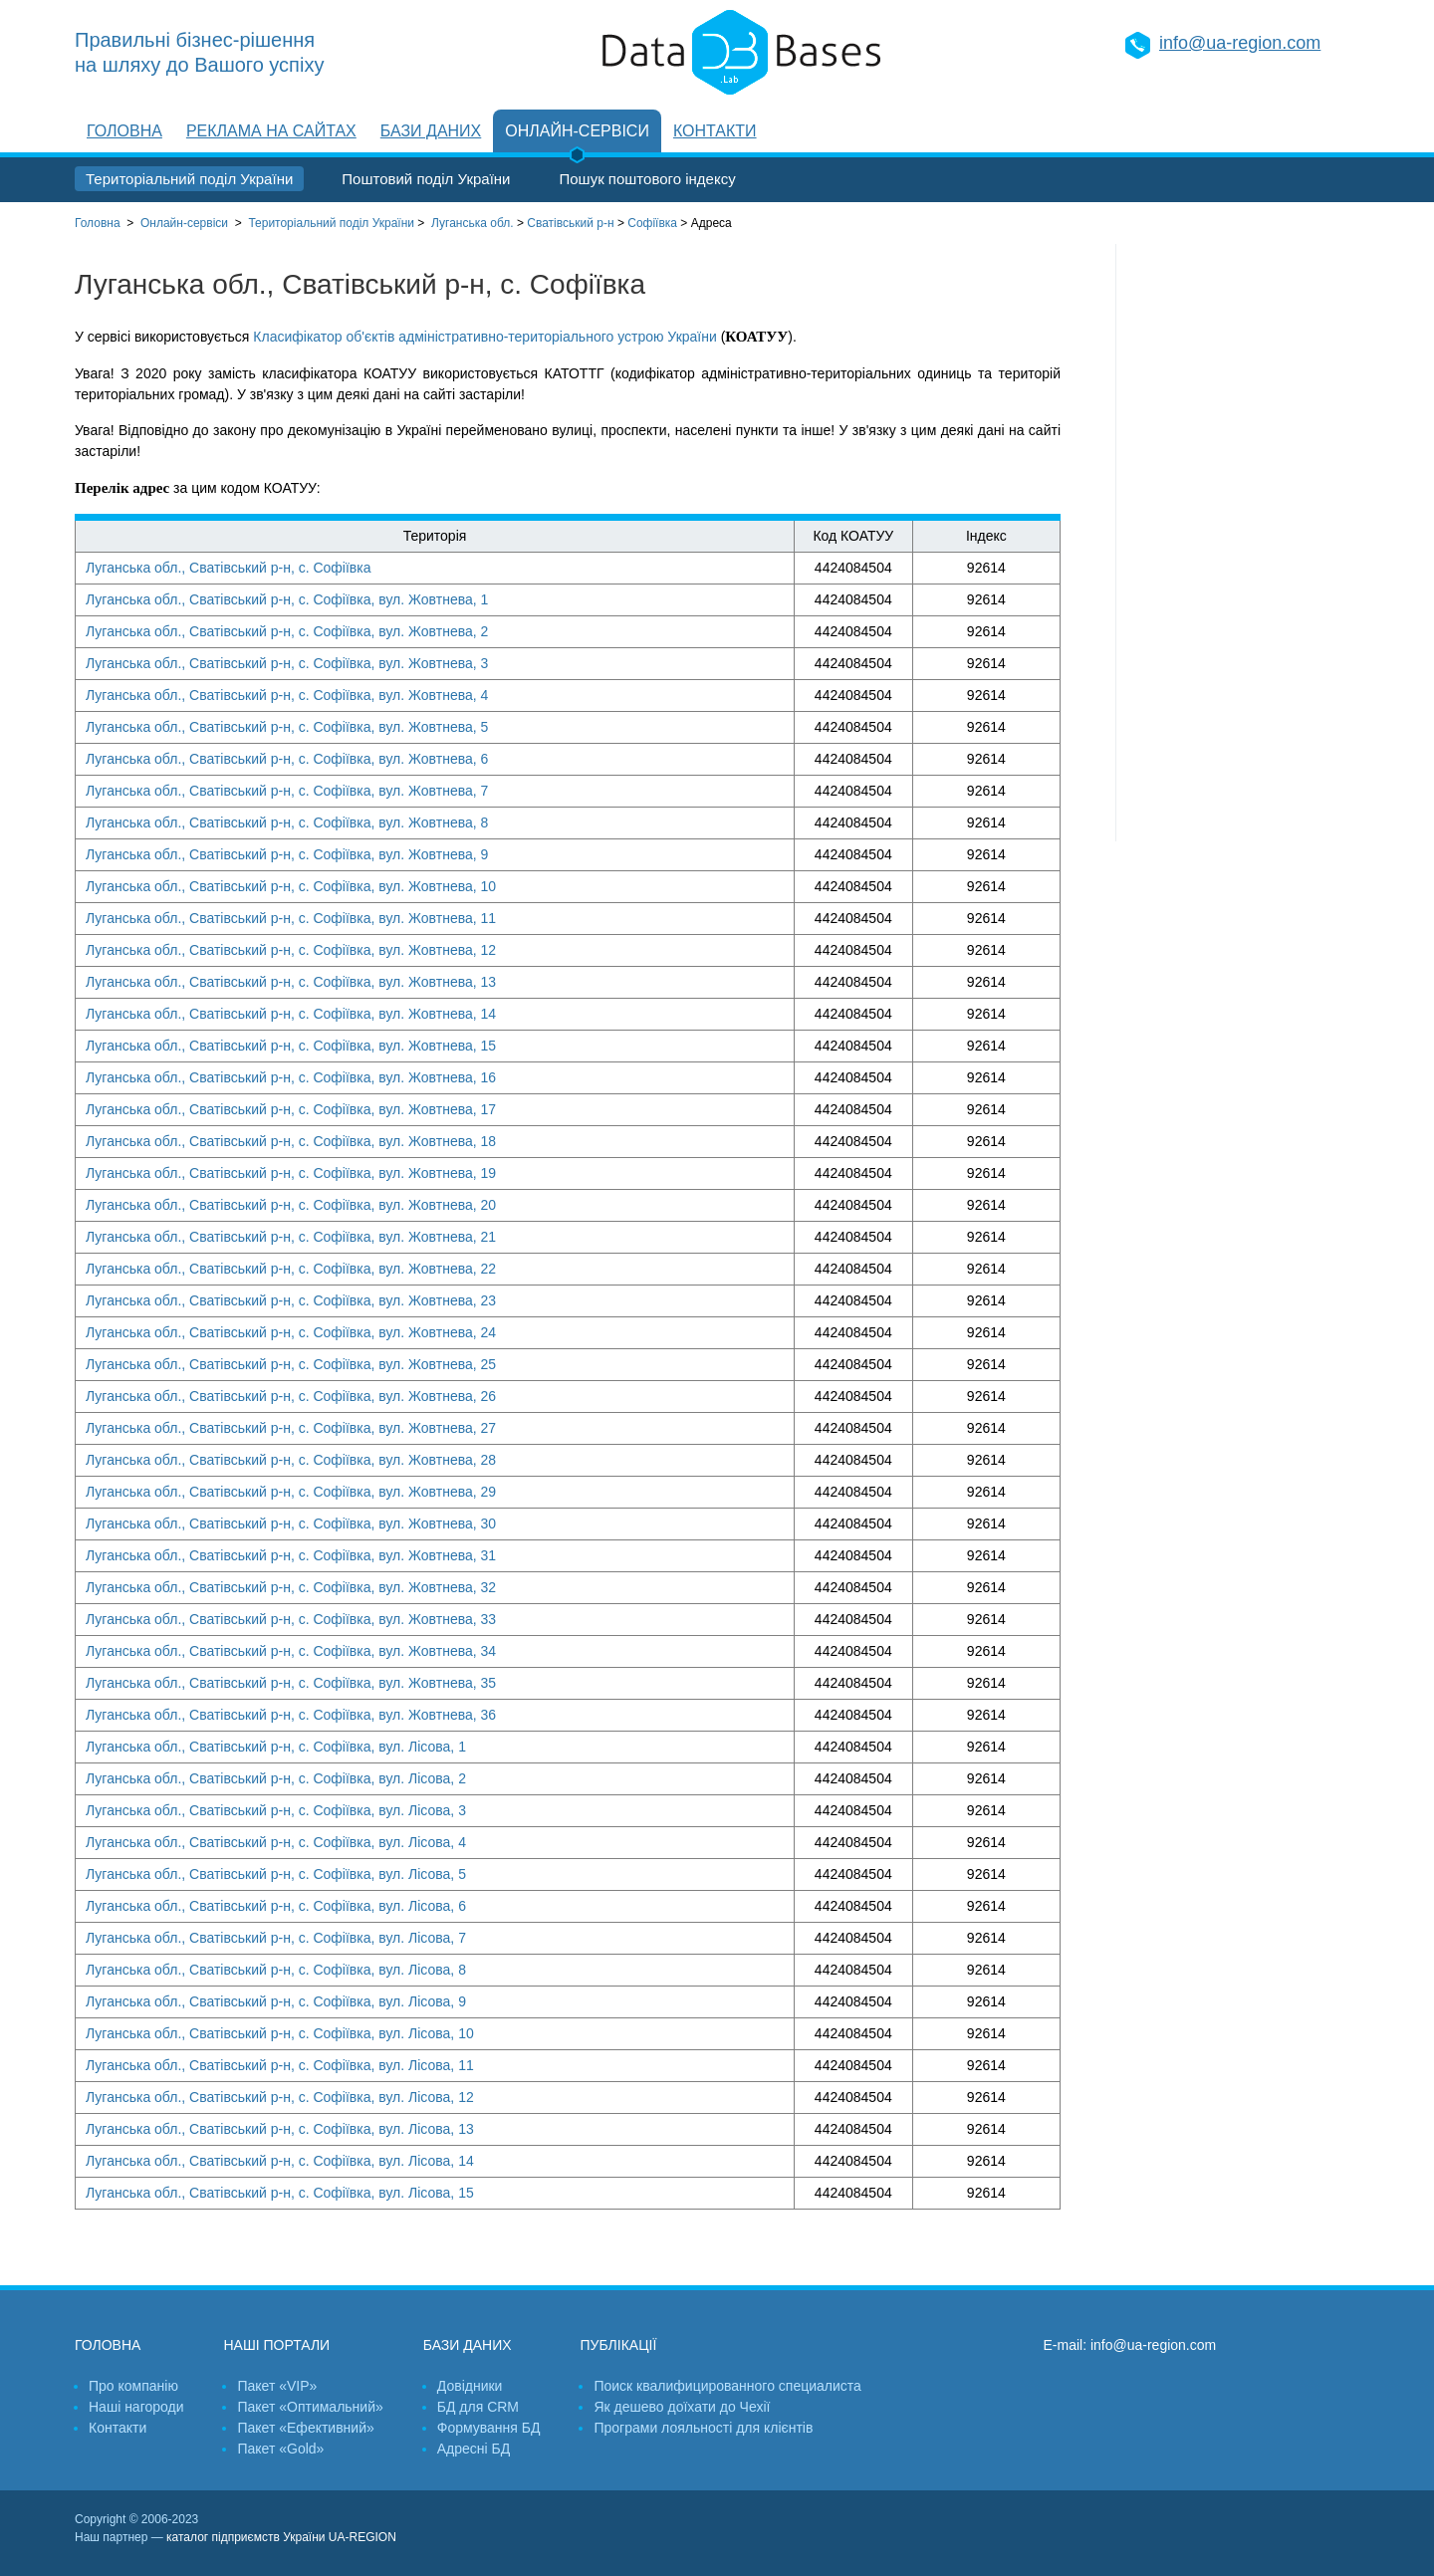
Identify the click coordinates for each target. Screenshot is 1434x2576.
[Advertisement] (1237, 542)
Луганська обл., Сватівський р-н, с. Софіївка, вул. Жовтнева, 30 (291, 1523)
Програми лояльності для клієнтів (703, 2428)
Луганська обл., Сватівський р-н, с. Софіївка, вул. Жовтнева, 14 (291, 1014)
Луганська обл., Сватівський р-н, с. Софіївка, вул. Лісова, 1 (276, 1747)
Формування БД (489, 2428)
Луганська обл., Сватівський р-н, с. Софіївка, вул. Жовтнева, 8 (287, 822)
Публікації (618, 2345)
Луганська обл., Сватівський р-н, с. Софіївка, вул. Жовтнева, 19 (291, 1173)
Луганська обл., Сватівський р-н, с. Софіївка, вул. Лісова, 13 (280, 2129)
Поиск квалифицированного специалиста (727, 2386)
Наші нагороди (136, 2407)
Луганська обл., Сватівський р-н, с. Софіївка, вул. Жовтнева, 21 (291, 1237)
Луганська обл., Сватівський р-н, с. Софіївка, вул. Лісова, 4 (276, 1842)
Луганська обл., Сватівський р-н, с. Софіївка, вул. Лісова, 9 (276, 2001)
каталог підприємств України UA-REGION (281, 2537)
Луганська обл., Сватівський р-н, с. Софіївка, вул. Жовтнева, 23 (291, 1300)
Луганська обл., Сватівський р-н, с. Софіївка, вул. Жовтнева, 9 (287, 854)
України (331, 223)
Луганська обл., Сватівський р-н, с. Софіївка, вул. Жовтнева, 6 (287, 759)
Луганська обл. (472, 223)
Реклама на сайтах (271, 130)
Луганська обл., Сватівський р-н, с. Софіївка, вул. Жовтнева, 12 (291, 950)
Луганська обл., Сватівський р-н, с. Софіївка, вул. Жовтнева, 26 (291, 1396)
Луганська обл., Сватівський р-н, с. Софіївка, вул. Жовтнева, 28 (291, 1460)
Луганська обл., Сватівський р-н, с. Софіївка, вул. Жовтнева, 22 (291, 1269)
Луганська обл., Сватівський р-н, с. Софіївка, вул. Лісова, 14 (280, 2161)
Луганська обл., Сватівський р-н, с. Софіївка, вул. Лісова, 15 (280, 2193)
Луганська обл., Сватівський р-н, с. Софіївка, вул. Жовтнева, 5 (287, 727)
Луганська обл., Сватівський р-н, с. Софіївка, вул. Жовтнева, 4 (287, 695)
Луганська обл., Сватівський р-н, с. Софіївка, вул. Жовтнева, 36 (291, 1715)
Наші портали (276, 2345)
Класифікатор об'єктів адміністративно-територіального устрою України (484, 337)
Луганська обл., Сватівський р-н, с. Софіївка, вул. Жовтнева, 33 (291, 1619)
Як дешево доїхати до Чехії (682, 2407)
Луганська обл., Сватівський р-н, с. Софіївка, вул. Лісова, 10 (280, 2033)
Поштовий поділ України (426, 178)
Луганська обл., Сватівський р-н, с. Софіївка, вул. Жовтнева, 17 (291, 1109)
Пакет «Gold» (280, 2449)
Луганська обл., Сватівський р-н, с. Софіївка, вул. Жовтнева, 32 (291, 1587)
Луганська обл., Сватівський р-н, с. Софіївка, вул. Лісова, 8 (276, 1970)
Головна (124, 130)
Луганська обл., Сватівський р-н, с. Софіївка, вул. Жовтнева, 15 (291, 1046)
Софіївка (652, 223)
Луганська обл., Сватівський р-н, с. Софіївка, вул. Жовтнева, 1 (287, 599)
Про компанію (133, 2386)
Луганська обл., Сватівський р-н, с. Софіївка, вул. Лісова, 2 (276, 1778)
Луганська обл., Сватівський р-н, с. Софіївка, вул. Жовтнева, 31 (291, 1555)
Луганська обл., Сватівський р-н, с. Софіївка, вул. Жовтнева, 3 (287, 663)
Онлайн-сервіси (577, 130)
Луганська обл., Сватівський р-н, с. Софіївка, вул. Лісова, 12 (280, 2097)
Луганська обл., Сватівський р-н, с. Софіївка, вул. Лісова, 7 (276, 1938)
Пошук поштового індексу (647, 178)
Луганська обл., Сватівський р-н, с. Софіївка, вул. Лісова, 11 (280, 2065)
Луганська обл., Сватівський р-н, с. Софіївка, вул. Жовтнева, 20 (291, 1205)
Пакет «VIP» (277, 2386)
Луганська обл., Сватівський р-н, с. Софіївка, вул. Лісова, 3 (276, 1810)
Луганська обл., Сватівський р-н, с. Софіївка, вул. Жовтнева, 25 (291, 1364)
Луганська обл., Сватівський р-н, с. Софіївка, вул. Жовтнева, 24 (291, 1332)
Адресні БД (473, 2449)
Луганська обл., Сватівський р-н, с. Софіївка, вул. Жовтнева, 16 (291, 1077)
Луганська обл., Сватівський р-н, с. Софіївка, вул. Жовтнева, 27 (291, 1428)
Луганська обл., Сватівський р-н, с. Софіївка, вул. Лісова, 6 (276, 1906)
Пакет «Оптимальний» (309, 2407)
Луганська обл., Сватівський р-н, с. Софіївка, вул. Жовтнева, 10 (291, 886)
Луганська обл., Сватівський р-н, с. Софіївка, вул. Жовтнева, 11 (291, 918)
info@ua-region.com (1239, 43)
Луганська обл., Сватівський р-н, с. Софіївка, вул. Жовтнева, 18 (291, 1141)
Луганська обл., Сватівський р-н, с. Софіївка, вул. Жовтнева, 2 (287, 631)
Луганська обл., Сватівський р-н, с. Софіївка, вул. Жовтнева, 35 (291, 1683)
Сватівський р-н (570, 223)
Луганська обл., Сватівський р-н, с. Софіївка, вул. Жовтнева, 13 (291, 982)
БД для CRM (478, 2407)
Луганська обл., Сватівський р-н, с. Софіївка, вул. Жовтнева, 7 (287, 791)
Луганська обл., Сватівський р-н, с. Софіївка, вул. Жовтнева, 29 (291, 1492)
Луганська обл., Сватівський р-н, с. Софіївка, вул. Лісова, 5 (276, 1874)
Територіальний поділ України (189, 178)
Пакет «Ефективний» (305, 2428)
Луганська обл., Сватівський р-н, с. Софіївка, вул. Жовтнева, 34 (291, 1651)
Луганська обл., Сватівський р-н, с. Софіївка (228, 568)
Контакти (715, 130)
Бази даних (430, 130)
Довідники (470, 2386)
